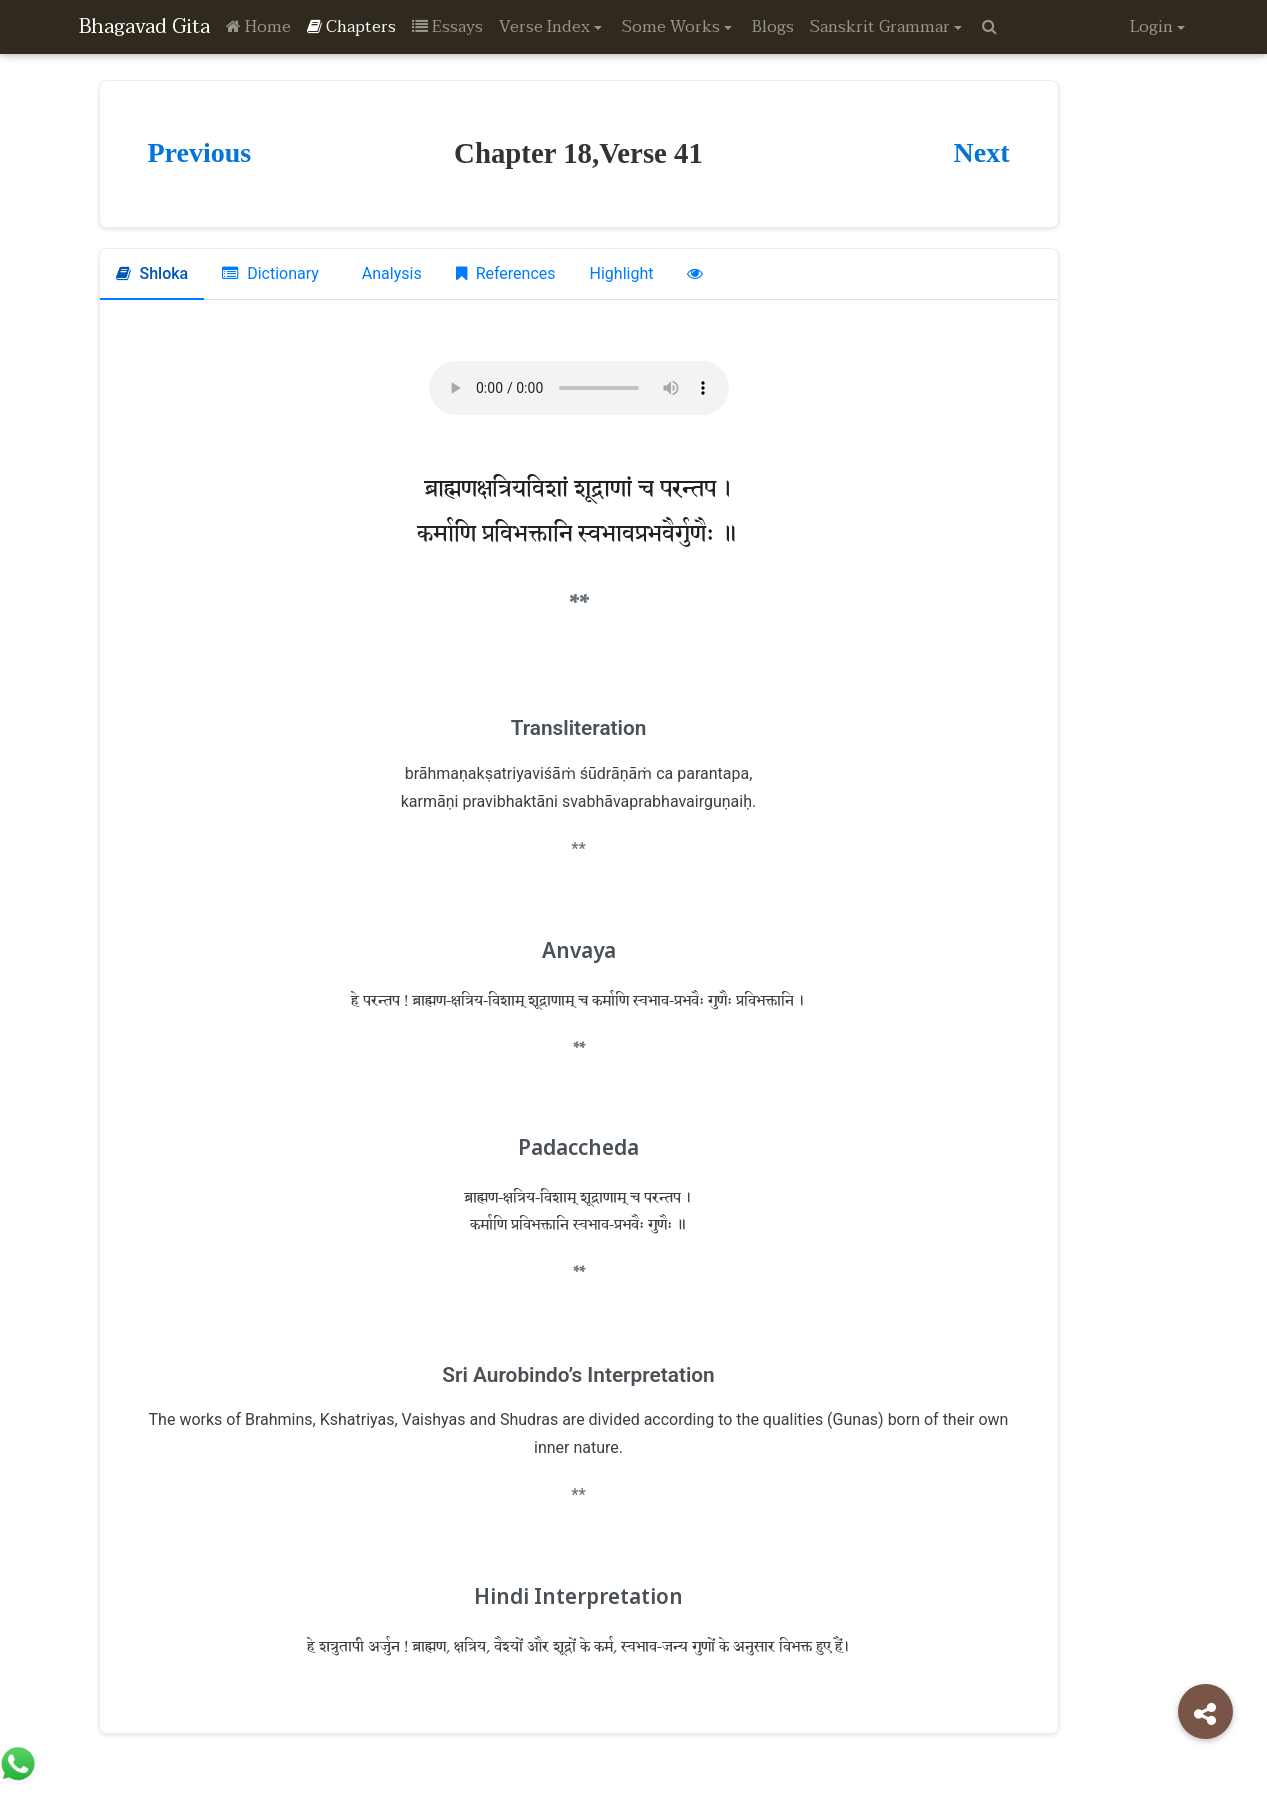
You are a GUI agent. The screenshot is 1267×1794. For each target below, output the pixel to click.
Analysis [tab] (390, 273)
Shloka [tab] (152, 273)
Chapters (351, 27)
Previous (200, 152)
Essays (447, 27)
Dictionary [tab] (270, 273)
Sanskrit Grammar (880, 27)
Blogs (773, 27)
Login (1151, 27)
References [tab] (506, 273)
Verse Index (544, 27)
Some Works (671, 27)
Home (258, 27)
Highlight (622, 273)
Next (982, 152)
